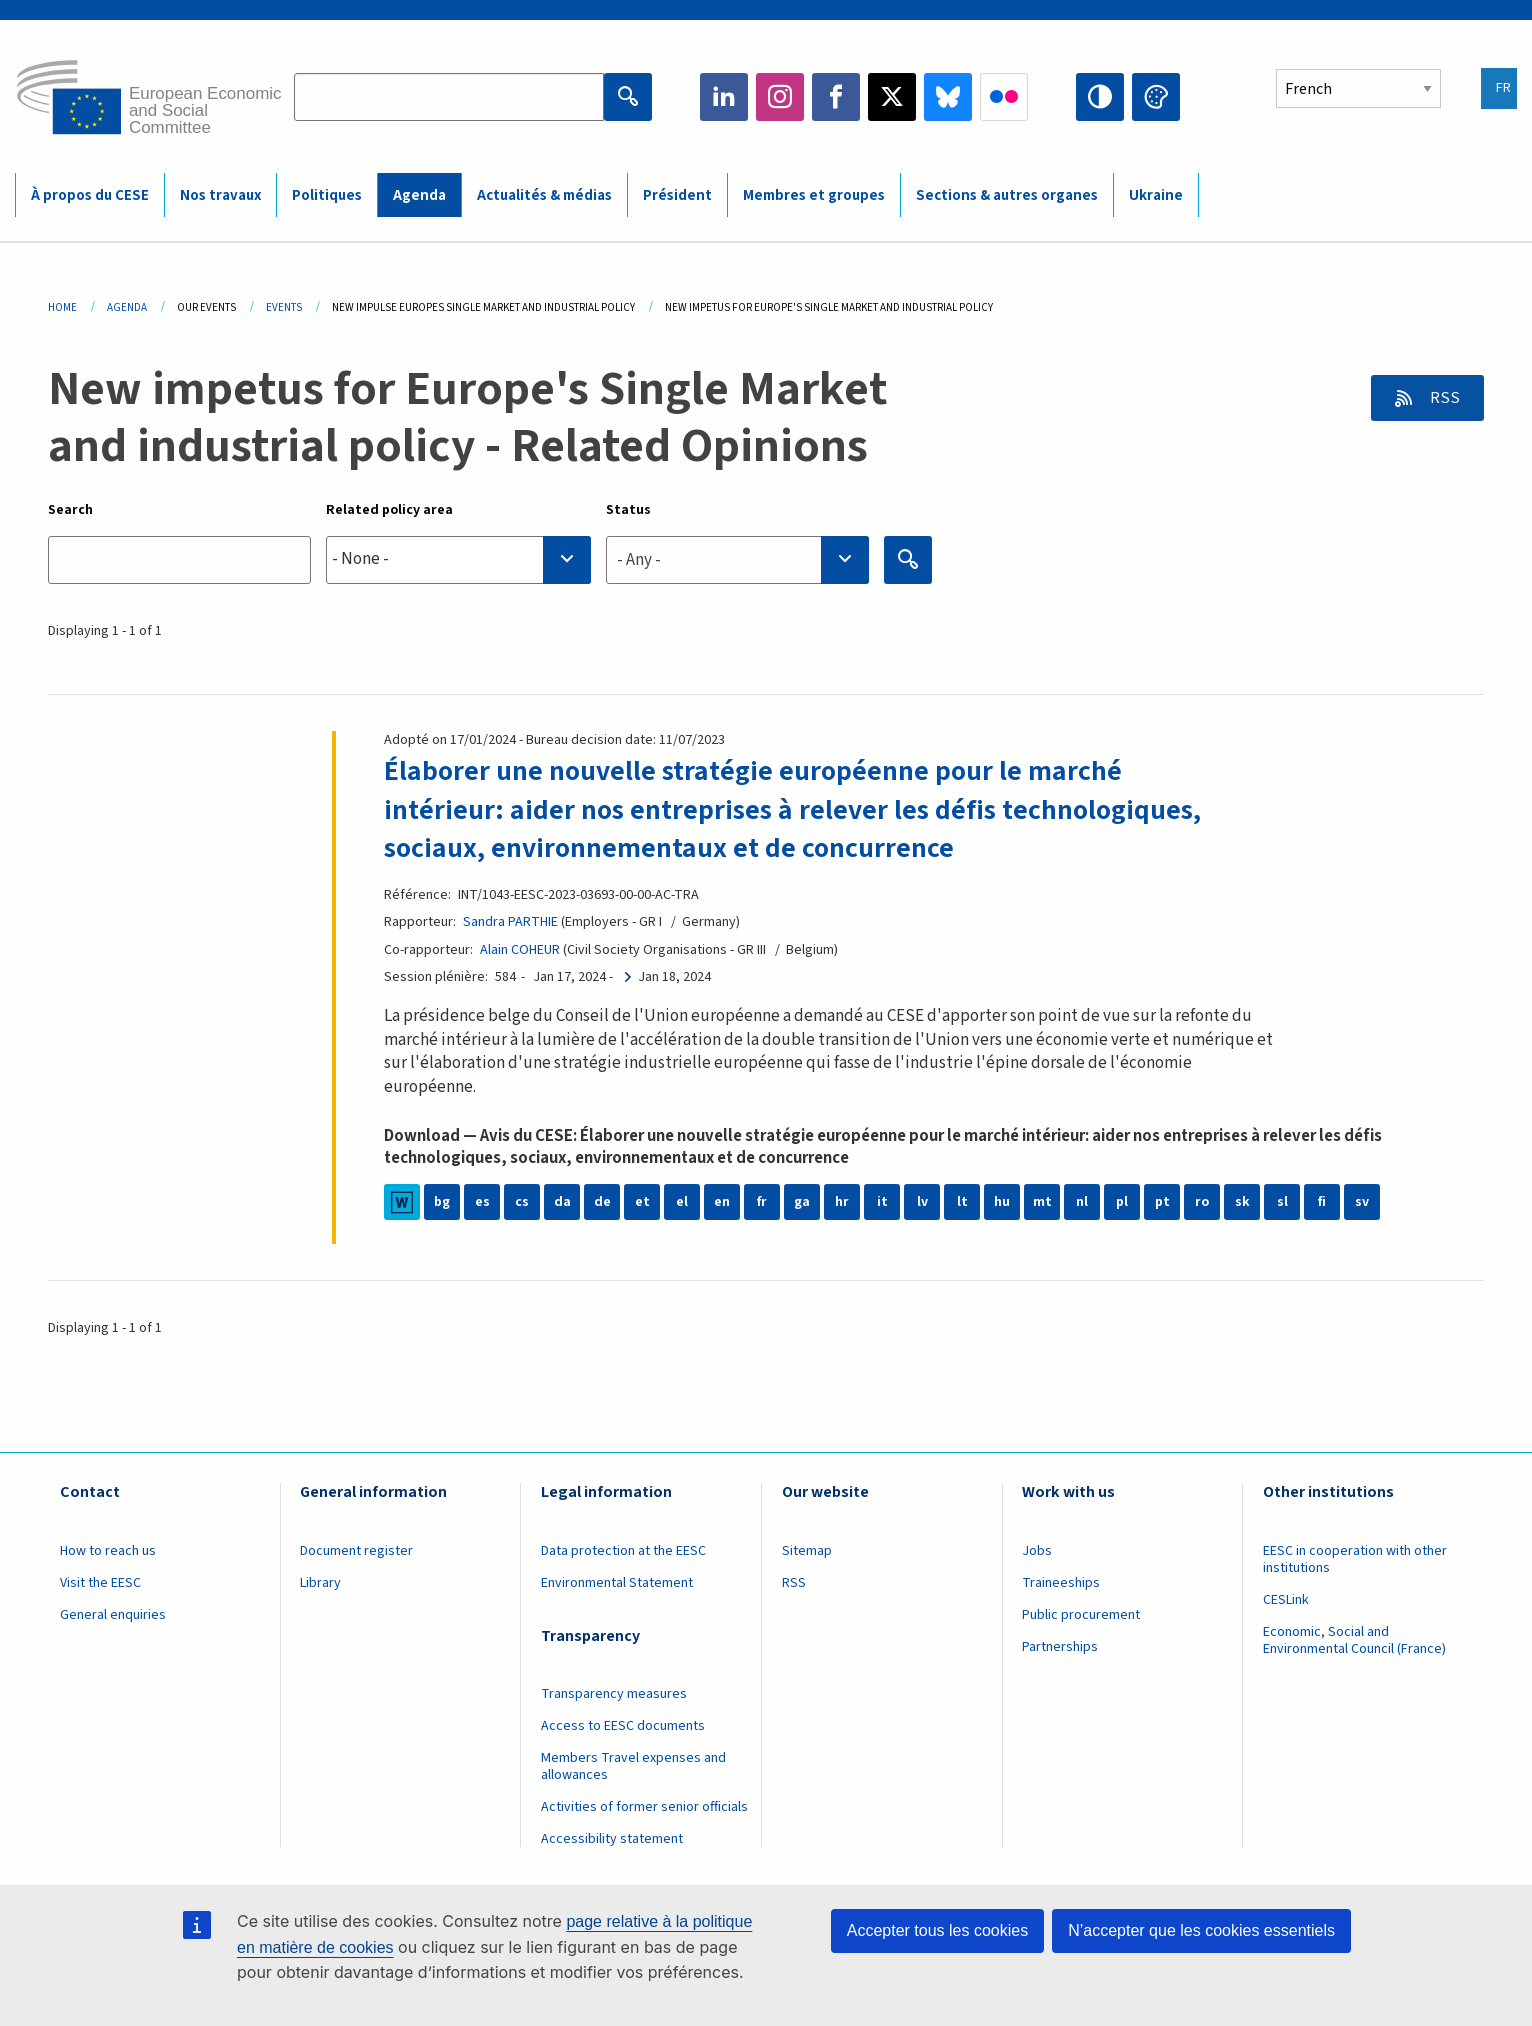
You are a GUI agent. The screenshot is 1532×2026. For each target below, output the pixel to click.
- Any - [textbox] (639, 560)
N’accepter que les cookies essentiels (1201, 1930)
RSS (1443, 398)
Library (320, 1583)
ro (1202, 1202)
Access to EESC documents (623, 1726)
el (682, 1202)
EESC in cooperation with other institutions (1355, 1559)
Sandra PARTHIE (510, 922)
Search (70, 510)
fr (762, 1202)
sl (1282, 1202)
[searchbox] (458, 559)
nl (1082, 1202)
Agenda (127, 307)
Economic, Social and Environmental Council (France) (1356, 1640)
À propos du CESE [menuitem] (90, 195)
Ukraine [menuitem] (1156, 195)
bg (442, 1202)
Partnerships (1060, 1647)
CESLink (1286, 1600)
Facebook (836, 97)
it (882, 1202)
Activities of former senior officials (644, 1807)
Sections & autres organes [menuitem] (1007, 195)
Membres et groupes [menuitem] (814, 195)
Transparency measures (614, 1694)
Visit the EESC (100, 1583)
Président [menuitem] (677, 195)
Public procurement (1081, 1615)
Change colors (1156, 97)
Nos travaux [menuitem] (220, 195)
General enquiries (113, 1615)
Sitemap (807, 1551)
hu (1002, 1202)
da (562, 1202)
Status (628, 510)
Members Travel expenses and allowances (633, 1766)
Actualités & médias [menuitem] (544, 195)
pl (1122, 1202)
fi (1322, 1202)
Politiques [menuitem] (327, 195)
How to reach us (108, 1551)
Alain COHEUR (520, 950)
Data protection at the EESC (623, 1551)
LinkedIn (724, 97)
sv (1362, 1202)
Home (62, 307)
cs (522, 1202)
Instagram (780, 97)
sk (1242, 1202)
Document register (356, 1551)
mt (1042, 1202)
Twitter (892, 97)
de (602, 1202)
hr (842, 1202)
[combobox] (458, 560)
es (482, 1202)
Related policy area (389, 510)
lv (922, 1202)
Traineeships (1061, 1583)
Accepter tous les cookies (937, 1930)
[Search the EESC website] (449, 97)
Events (284, 307)
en (722, 1202)
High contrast (1100, 97)
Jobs (1037, 1551)
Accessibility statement (612, 1839)
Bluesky (948, 97)
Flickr (1004, 97)
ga (802, 1202)
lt (962, 1202)
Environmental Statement (617, 1583)
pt (1162, 1202)
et (642, 1202)
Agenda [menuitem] (419, 195)
